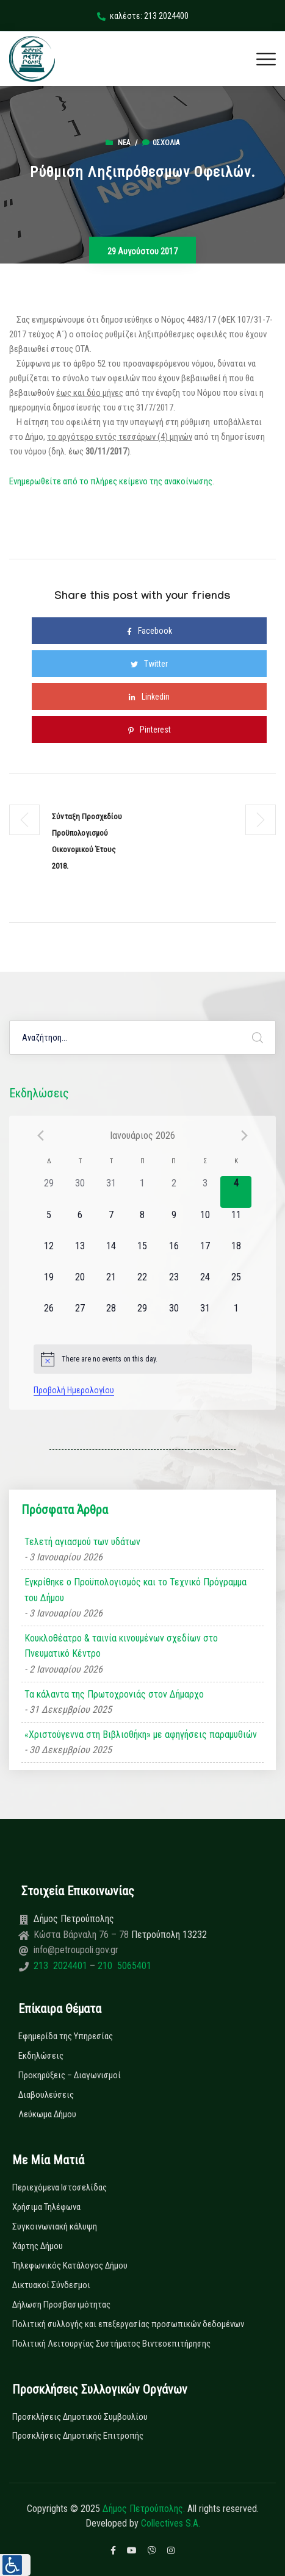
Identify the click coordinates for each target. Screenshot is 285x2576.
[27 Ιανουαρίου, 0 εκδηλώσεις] (80, 1316)
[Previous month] (41, 1135)
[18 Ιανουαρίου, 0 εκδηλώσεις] (235, 1254)
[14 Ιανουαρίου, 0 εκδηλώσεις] (111, 1254)
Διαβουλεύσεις (46, 2094)
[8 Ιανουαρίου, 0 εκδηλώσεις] (142, 1223)
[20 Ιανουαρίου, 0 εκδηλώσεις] (80, 1285)
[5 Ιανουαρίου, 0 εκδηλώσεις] (49, 1223)
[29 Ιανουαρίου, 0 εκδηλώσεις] (142, 1316)
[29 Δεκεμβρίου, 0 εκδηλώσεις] (49, 1191)
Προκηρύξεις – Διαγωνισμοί (69, 2075)
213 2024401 (62, 1965)
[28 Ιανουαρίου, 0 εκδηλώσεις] (111, 1316)
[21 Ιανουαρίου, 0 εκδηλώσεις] (111, 1285)
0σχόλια (160, 142)
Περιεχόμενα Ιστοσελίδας (59, 2187)
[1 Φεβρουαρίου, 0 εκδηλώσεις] (235, 1316)
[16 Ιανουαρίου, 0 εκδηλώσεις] (173, 1254)
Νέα (124, 142)
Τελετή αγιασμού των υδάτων (82, 1542)
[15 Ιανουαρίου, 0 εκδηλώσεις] (142, 1254)
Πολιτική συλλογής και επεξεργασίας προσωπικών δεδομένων (128, 2324)
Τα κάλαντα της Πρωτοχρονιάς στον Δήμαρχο (114, 1694)
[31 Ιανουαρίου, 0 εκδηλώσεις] (204, 1316)
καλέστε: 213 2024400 (143, 16)
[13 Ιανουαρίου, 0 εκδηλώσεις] (80, 1254)
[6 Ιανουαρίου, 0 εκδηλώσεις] (80, 1223)
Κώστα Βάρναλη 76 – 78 (82, 1934)
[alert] (143, 1359)
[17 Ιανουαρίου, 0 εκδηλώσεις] (204, 1254)
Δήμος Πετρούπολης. (144, 2508)
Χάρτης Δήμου (37, 2246)
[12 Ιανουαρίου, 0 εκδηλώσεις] (49, 1254)
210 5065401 (123, 1965)
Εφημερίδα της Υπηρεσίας (65, 2036)
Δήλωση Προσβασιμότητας (61, 2304)
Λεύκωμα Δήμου (47, 2114)
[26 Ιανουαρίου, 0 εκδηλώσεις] (49, 1316)
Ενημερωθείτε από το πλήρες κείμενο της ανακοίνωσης (110, 481)
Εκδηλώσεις (40, 2055)
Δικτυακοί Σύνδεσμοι (51, 2285)
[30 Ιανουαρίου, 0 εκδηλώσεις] (173, 1316)
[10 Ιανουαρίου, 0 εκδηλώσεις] (204, 1223)
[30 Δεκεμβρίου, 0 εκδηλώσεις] (80, 1191)
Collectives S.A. (170, 2523)
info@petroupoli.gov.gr (76, 1950)
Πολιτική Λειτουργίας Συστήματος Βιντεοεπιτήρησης (111, 2343)
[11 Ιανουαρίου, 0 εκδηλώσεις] (235, 1223)
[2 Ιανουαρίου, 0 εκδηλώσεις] (173, 1191)
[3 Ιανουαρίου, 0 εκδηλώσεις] (204, 1191)
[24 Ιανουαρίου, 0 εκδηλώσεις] (204, 1285)
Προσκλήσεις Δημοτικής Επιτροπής (77, 2435)
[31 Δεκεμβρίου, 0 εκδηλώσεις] (111, 1191)
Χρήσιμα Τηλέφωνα (46, 2206)
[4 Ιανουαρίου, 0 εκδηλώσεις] (235, 1191)
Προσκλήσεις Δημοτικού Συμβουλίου (80, 2416)
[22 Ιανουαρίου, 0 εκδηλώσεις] (142, 1285)
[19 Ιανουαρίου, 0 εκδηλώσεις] (49, 1285)
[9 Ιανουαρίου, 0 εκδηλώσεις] (173, 1223)
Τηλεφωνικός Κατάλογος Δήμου (70, 2265)
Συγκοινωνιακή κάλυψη (54, 2226)
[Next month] (244, 1135)
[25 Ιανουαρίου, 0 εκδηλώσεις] (235, 1285)
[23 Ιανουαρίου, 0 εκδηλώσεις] (173, 1285)
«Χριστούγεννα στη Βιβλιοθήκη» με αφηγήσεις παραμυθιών (140, 1734)
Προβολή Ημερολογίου (74, 1390)
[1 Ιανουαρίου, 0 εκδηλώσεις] (142, 1191)
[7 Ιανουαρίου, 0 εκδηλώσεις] (111, 1223)
